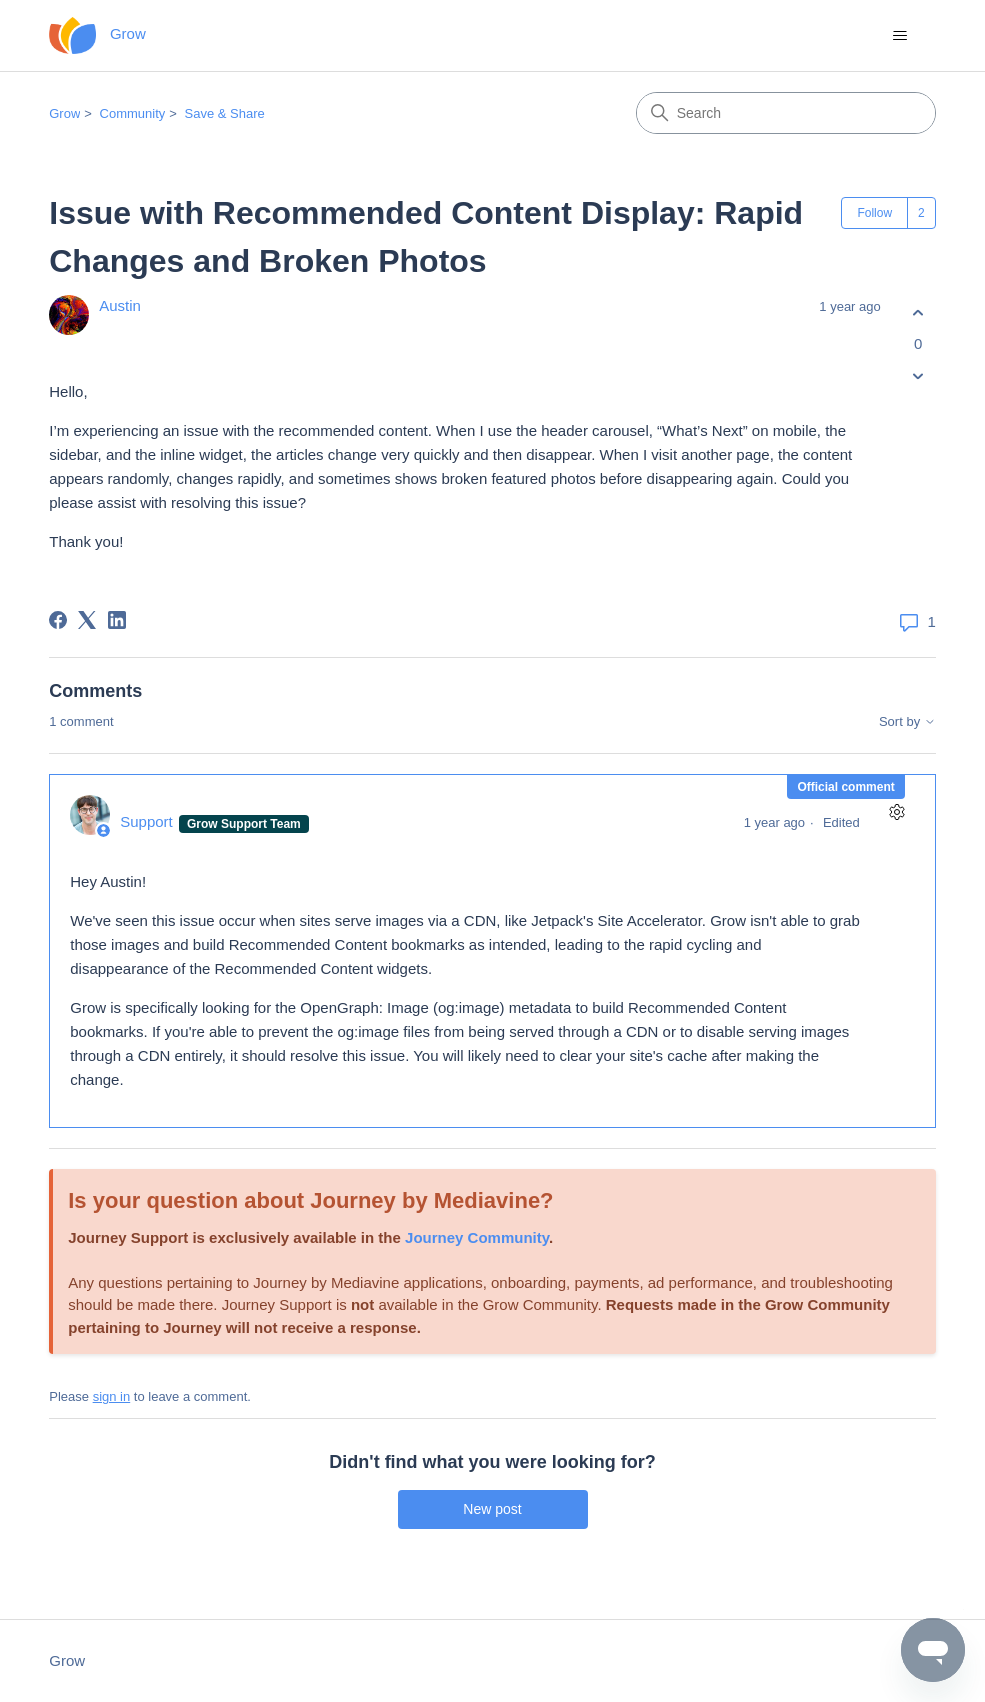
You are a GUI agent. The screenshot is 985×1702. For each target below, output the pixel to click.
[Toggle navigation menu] (900, 36)
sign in (112, 1396)
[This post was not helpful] (918, 376)
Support (148, 821)
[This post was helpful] (918, 312)
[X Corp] (87, 620)
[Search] (786, 113)
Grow (64, 113)
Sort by (907, 722)
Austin (120, 305)
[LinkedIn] (117, 620)
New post (492, 1509)
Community (133, 113)
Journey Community (477, 1237)
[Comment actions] (897, 812)
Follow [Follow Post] (874, 213)
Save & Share (225, 113)
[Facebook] (58, 620)
